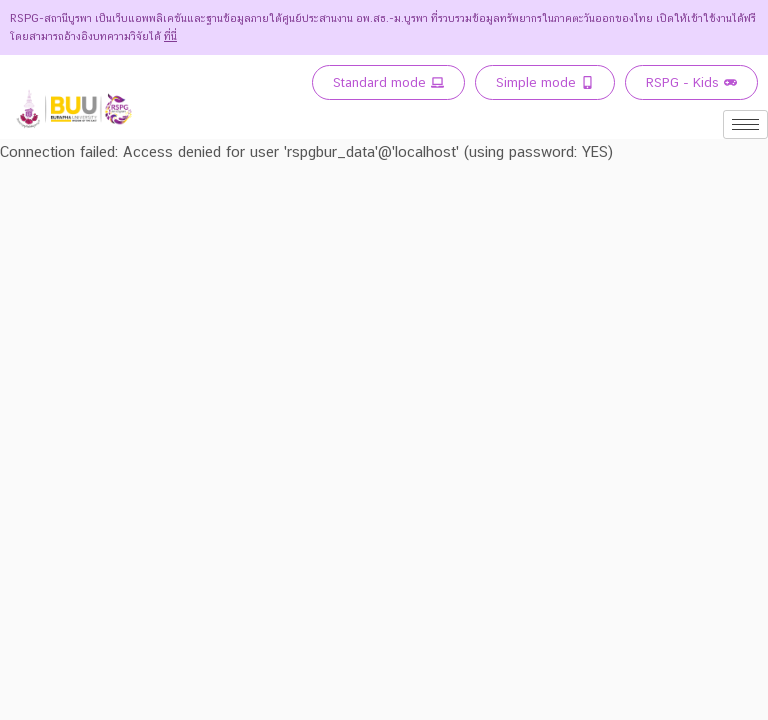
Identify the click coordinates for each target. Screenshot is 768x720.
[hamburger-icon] (745, 124)
